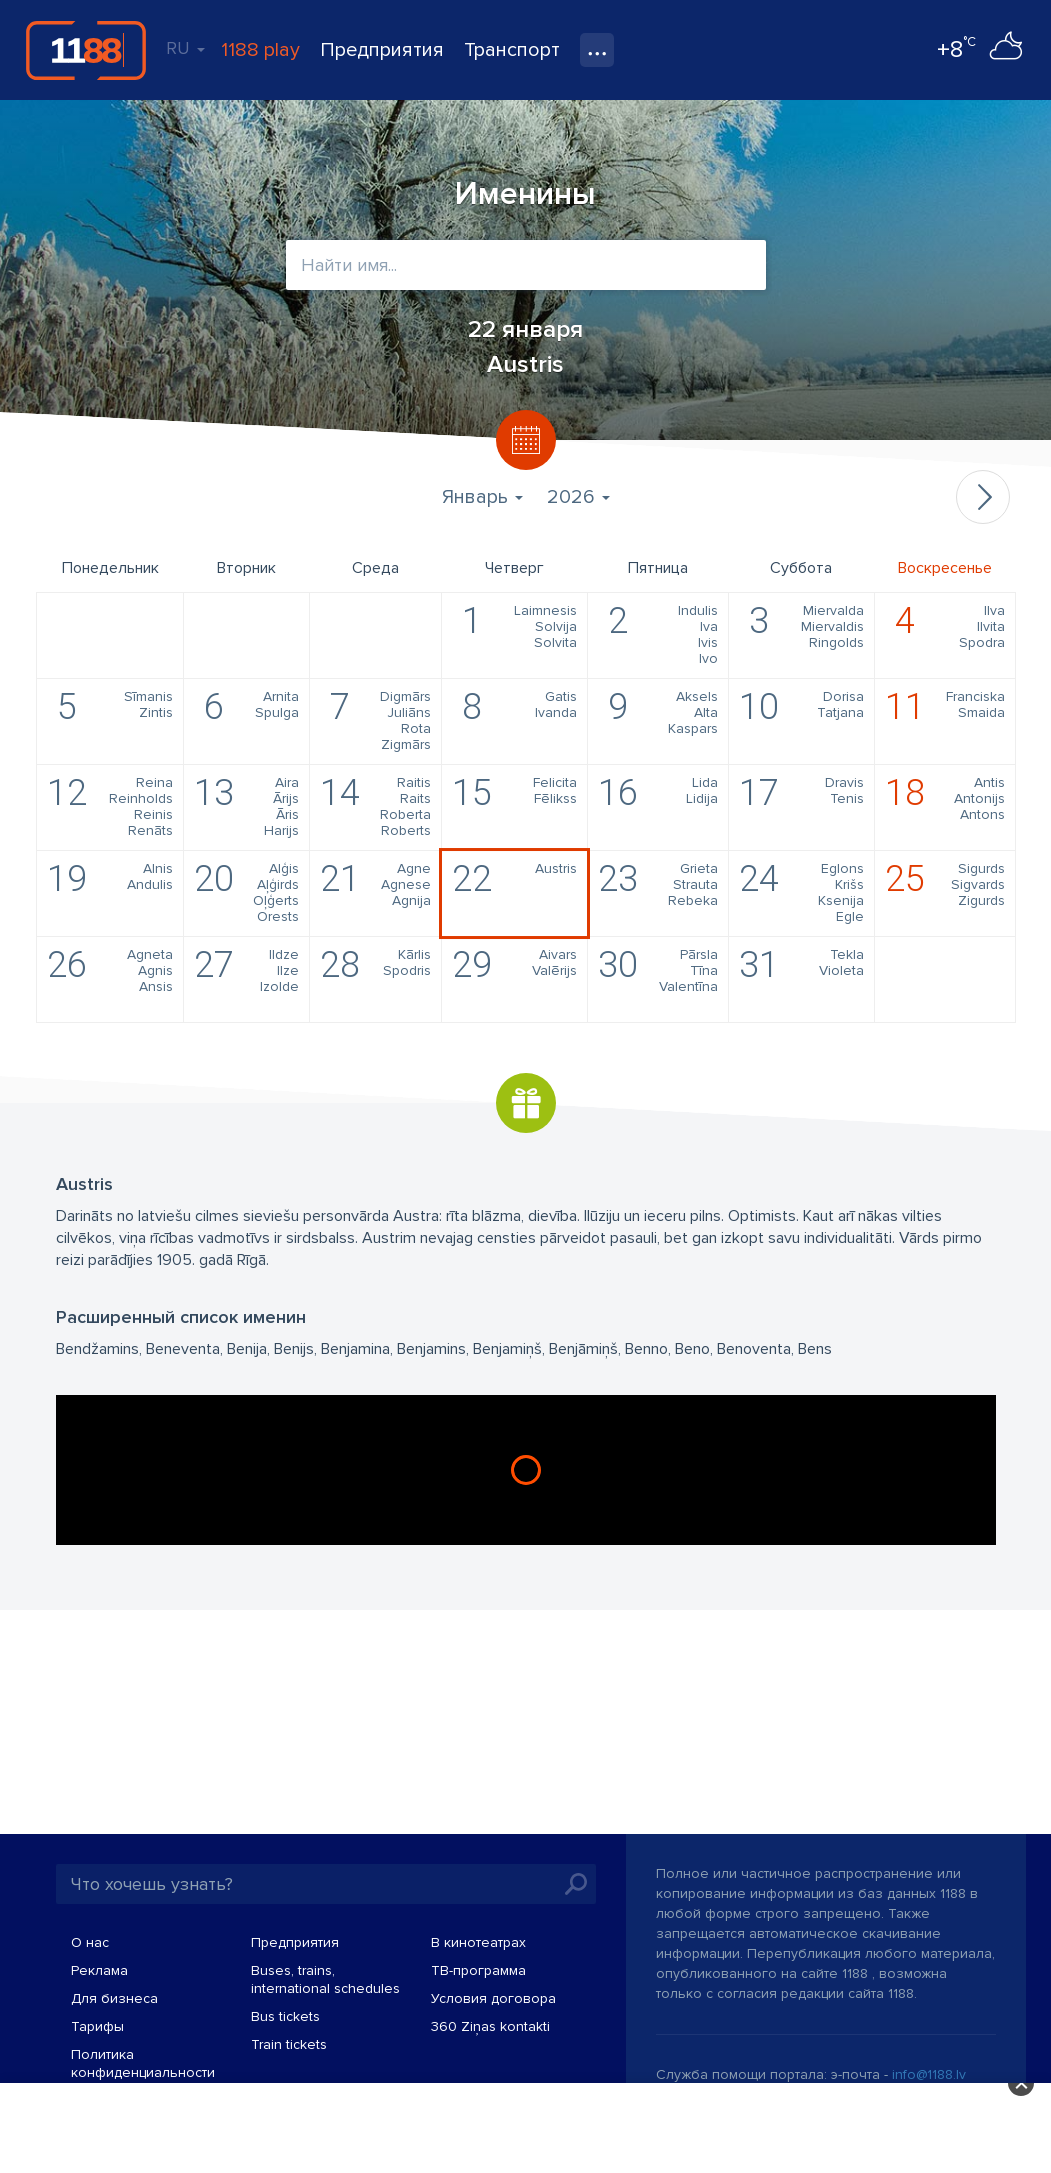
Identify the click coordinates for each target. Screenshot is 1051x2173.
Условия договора (493, 1998)
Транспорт (512, 50)
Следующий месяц (983, 497)
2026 (578, 497)
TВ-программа (478, 1970)
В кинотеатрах (478, 1942)
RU (185, 48)
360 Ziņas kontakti (490, 2026)
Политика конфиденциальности (143, 2063)
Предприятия (382, 50)
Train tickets (289, 2044)
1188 (86, 50)
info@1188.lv (929, 2074)
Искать (576, 1884)
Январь (482, 497)
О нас (90, 1942)
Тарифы (97, 2026)
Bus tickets (285, 2016)
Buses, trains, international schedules (325, 1979)
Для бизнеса (114, 1998)
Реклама (99, 1970)
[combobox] (526, 265)
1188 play (260, 50)
